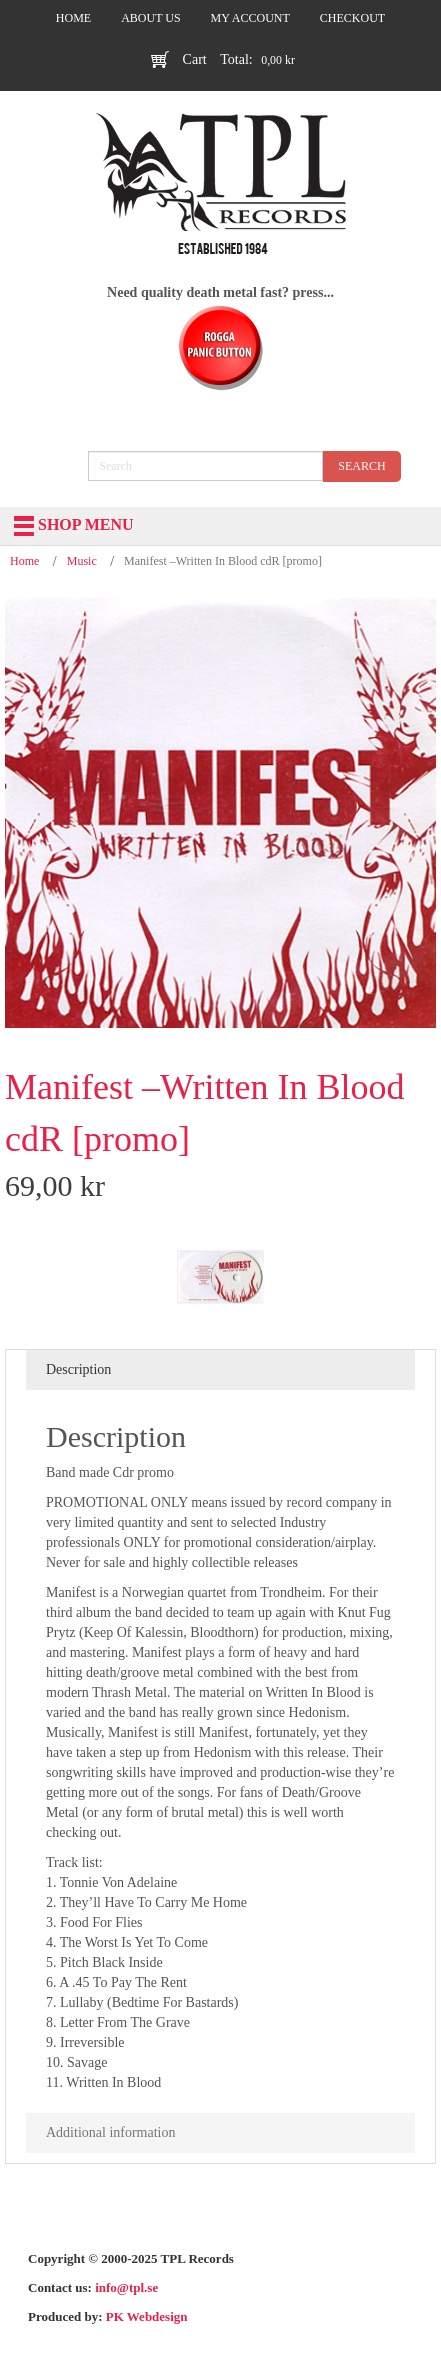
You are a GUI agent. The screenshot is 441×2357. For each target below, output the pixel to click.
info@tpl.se (126, 2287)
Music (82, 561)
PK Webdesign (147, 2316)
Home (24, 561)
